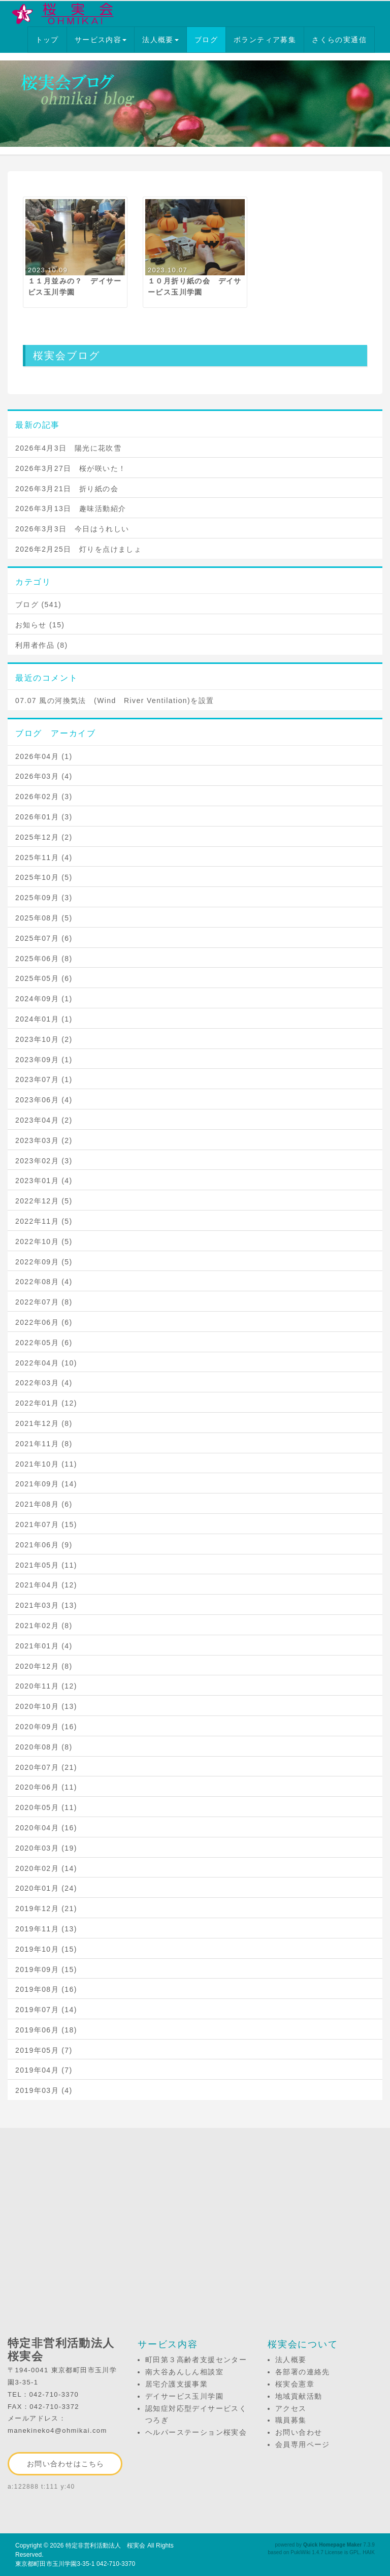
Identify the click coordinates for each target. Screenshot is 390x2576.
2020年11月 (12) (46, 1686)
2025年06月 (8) (44, 959)
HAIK (369, 2552)
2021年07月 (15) (46, 1524)
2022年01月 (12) (46, 1403)
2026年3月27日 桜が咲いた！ (70, 468)
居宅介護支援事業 (176, 2384)
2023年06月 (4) (44, 1100)
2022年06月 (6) (44, 1322)
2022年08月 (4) (44, 1282)
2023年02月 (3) (44, 1161)
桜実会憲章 (294, 2384)
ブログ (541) (38, 604)
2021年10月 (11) (46, 1464)
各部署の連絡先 (302, 2372)
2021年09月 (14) (46, 1484)
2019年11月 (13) (46, 1929)
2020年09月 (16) (46, 1727)
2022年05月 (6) (44, 1343)
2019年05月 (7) (44, 2050)
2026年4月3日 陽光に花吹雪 (68, 448)
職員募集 (291, 2420)
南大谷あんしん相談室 (184, 2372)
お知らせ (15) (39, 625)
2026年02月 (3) (44, 796)
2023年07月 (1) (44, 1079)
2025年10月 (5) (44, 877)
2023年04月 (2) (44, 1120)
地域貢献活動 (298, 2396)
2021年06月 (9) (44, 1545)
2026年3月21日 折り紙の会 (66, 489)
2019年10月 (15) (46, 1949)
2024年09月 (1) (44, 999)
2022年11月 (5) (44, 1221)
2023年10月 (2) (44, 1039)
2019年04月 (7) (44, 2070)
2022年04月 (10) (46, 1363)
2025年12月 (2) (44, 837)
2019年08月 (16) (46, 1989)
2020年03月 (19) (46, 1848)
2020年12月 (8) (44, 1666)
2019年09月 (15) (46, 1969)
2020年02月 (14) (46, 1868)
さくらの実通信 (339, 40)
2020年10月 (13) (46, 1706)
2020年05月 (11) (46, 1807)
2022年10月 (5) (44, 1241)
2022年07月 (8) (44, 1302)
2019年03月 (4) (44, 2090)
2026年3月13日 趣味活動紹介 (70, 508)
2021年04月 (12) (46, 1585)
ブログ (206, 40)
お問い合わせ (298, 2432)
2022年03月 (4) (44, 1383)
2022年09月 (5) (44, 1262)
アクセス (291, 2408)
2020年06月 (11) (46, 1787)
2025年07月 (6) (44, 938)
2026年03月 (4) (44, 776)
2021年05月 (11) (46, 1565)
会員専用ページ (302, 2444)
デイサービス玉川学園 (184, 2396)
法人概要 (160, 40)
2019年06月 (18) (46, 2030)
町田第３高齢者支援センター (196, 2360)
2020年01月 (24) (46, 1888)
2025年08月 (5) (44, 918)
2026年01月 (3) (44, 817)
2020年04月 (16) (46, 1828)
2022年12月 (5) (44, 1201)
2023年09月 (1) (44, 1060)
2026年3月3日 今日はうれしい (72, 529)
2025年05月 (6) (44, 978)
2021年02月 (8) (44, 1625)
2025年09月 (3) (44, 898)
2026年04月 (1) (44, 756)
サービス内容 (100, 40)
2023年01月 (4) (44, 1180)
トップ (47, 40)
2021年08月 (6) (44, 1504)
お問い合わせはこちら (66, 2464)
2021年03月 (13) (46, 1605)
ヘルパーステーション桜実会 (196, 2432)
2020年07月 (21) (46, 1767)
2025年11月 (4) (44, 857)
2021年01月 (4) (44, 1646)
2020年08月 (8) (44, 1747)
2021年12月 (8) (44, 1423)
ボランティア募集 (265, 40)
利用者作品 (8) (41, 645)
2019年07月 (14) (46, 2010)
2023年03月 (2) (44, 1140)
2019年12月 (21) (46, 1908)
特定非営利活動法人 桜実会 (106, 2545)
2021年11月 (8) (44, 1444)
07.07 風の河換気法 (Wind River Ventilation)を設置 (114, 700)
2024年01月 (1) (44, 1019)
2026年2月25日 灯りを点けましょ (78, 549)
